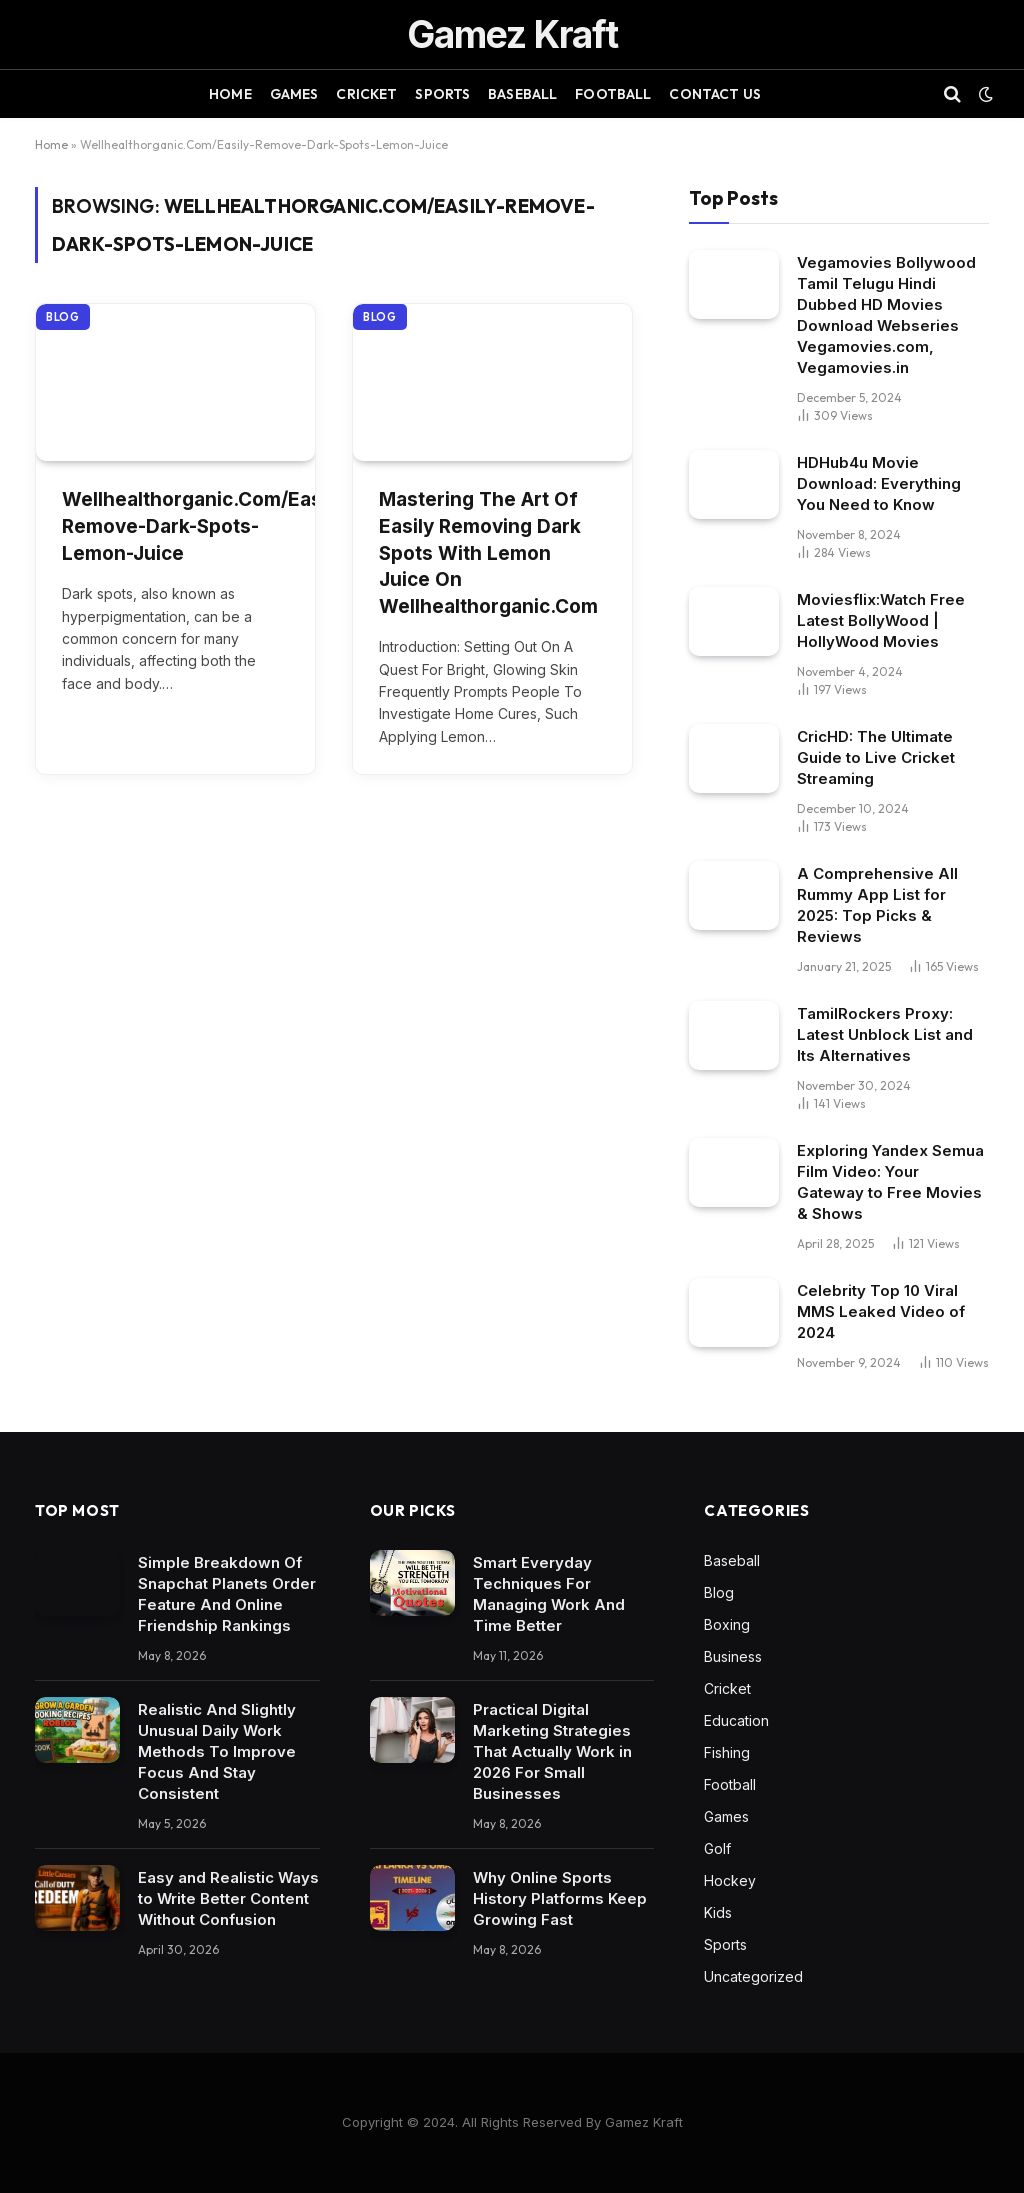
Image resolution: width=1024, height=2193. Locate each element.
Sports (442, 94)
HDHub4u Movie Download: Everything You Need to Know (879, 483)
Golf (717, 1848)
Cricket (366, 94)
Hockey (730, 1880)
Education (736, 1720)
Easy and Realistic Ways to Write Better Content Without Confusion (228, 1898)
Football (613, 94)
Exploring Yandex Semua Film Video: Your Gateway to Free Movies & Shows (890, 1182)
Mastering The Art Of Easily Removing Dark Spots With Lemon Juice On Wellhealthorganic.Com (488, 552)
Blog (63, 317)
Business (733, 1656)
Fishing (727, 1752)
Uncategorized (753, 1976)
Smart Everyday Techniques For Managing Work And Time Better (549, 1594)
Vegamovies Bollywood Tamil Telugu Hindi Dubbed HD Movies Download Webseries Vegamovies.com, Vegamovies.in (886, 315)
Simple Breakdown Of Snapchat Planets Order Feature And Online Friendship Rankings (227, 1594)
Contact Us (714, 94)
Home (230, 94)
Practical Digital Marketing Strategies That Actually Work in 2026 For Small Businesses (552, 1751)
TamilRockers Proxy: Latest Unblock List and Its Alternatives (885, 1034)
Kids (718, 1912)
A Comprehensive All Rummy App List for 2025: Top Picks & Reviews (877, 905)
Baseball (522, 94)
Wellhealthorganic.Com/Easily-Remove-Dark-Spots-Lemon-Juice (175, 526)
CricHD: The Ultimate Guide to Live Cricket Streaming (876, 757)
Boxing (727, 1624)
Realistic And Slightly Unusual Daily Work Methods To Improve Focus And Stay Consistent (217, 1751)
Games (294, 94)
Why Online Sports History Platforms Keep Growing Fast (560, 1898)
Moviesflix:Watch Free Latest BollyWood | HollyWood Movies (881, 620)
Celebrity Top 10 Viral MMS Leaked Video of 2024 (881, 1311)
